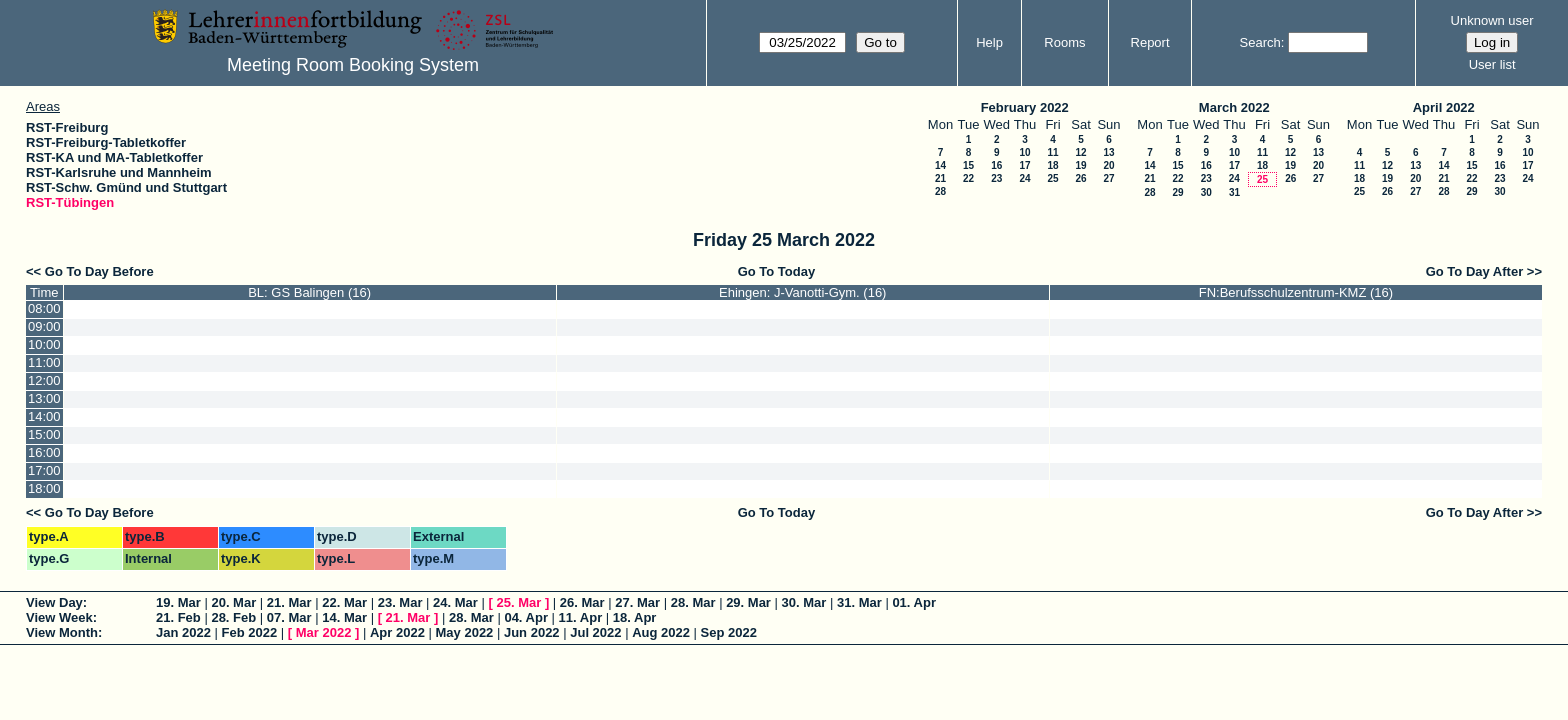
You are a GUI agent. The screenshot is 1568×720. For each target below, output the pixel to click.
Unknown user (1492, 20)
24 (1024, 178)
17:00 (44, 470)
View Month (62, 632)
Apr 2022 (397, 632)
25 (1052, 178)
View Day (54, 602)
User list (1492, 64)
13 (1108, 152)
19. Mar (178, 602)
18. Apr (635, 617)
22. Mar (344, 602)
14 (940, 165)
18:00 (44, 488)
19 (1080, 165)
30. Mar (804, 602)
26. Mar (582, 602)
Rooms (1064, 42)
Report (1150, 42)
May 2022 (465, 632)
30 (1206, 192)
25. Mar (518, 602)
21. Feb (178, 617)
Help (989, 42)
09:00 (44, 326)
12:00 (44, 380)
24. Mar (455, 602)
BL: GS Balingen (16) (309, 292)
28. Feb (233, 617)
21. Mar (289, 602)
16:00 (44, 452)
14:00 (44, 416)
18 (1052, 165)
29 (1177, 192)
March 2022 (1234, 107)
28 (940, 191)
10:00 (44, 344)
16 (996, 165)
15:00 (44, 434)
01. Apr (914, 602)
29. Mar (748, 602)
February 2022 (1025, 107)
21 (940, 178)
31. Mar (859, 602)
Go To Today (777, 271)
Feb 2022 (250, 632)
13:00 (44, 398)
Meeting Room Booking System (353, 65)
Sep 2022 (729, 632)
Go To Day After (1475, 271)
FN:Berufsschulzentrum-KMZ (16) (1296, 292)
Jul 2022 (595, 632)
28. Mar (693, 602)
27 (1108, 178)
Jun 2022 (532, 632)
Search (1260, 42)
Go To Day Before (99, 271)
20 (1108, 165)
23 (996, 178)
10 (1024, 152)
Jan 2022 (183, 632)
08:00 (44, 308)
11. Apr (581, 617)
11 (1052, 152)
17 (1024, 165)
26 (1080, 178)
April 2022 (1444, 107)
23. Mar (400, 602)
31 (1234, 192)
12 (1080, 152)
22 (968, 178)
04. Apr (526, 617)
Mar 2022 (324, 632)
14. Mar (344, 617)
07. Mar (289, 617)
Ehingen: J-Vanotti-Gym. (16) (802, 292)
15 (968, 165)
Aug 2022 (661, 632)
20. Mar (233, 602)
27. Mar (637, 602)
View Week (59, 617)
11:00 (44, 362)
